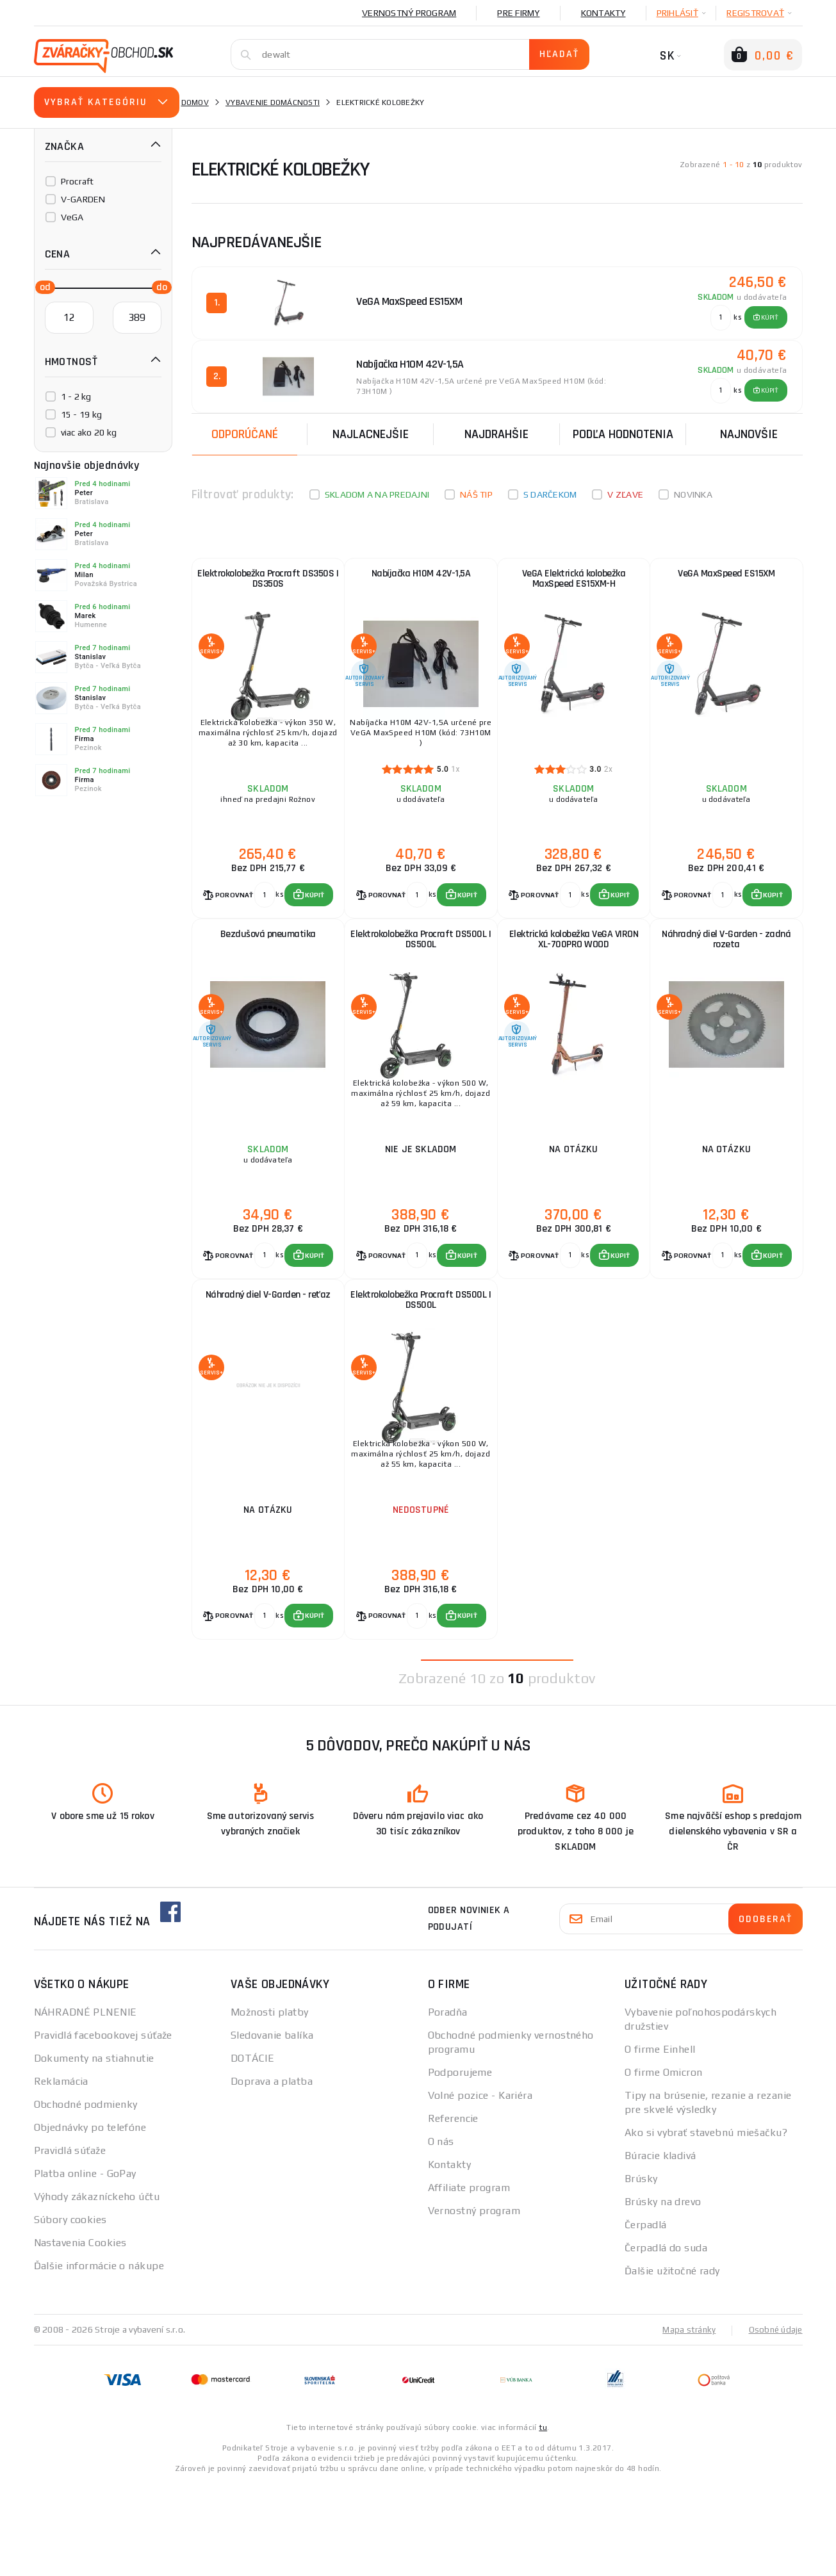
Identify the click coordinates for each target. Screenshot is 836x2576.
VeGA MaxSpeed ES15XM (726, 576)
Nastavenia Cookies (80, 2335)
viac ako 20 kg (89, 432)
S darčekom (550, 490)
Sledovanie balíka (272, 2128)
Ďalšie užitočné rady (672, 2364)
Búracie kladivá (660, 2248)
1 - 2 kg (76, 396)
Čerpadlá (646, 2317)
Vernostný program (409, 13)
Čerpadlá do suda (666, 2341)
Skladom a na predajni (377, 490)
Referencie (453, 2211)
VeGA (72, 217)
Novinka (693, 490)
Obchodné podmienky (86, 2197)
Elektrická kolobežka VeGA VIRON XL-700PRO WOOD (574, 975)
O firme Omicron (664, 2165)
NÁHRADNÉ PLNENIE (85, 2105)
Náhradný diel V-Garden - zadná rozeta (726, 975)
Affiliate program (469, 2280)
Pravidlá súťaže (70, 2243)
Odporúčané (244, 430)
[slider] (41, 286)
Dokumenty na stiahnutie (94, 2151)
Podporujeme (460, 2165)
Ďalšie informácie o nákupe (99, 2358)
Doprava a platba (272, 2174)
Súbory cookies (70, 2312)
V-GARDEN (83, 199)
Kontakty (603, 13)
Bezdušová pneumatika (268, 969)
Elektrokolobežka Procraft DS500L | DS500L (421, 975)
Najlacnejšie (370, 430)
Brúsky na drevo (663, 2294)
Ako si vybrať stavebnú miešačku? (706, 2225)
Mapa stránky (686, 2422)
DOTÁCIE (252, 2151)
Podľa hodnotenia (623, 430)
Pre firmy (518, 13)
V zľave (625, 490)
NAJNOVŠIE (749, 430)
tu (543, 2519)
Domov (195, 102)
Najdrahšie (496, 430)
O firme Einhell (660, 2142)
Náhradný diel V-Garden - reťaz (268, 1362)
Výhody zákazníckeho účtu (97, 2289)
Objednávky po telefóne (90, 2220)
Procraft (77, 181)
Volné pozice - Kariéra (480, 2188)
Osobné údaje (774, 2422)
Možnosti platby (270, 2105)
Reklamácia (61, 2174)
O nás (441, 2234)
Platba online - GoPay (85, 2266)
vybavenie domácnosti (272, 102)
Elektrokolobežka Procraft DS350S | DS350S (268, 582)
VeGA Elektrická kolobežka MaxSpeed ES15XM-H (574, 582)
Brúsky (641, 2271)
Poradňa (448, 2105)
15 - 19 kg (81, 414)
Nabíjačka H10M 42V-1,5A (421, 576)
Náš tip (476, 490)
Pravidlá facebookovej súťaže (103, 2128)
